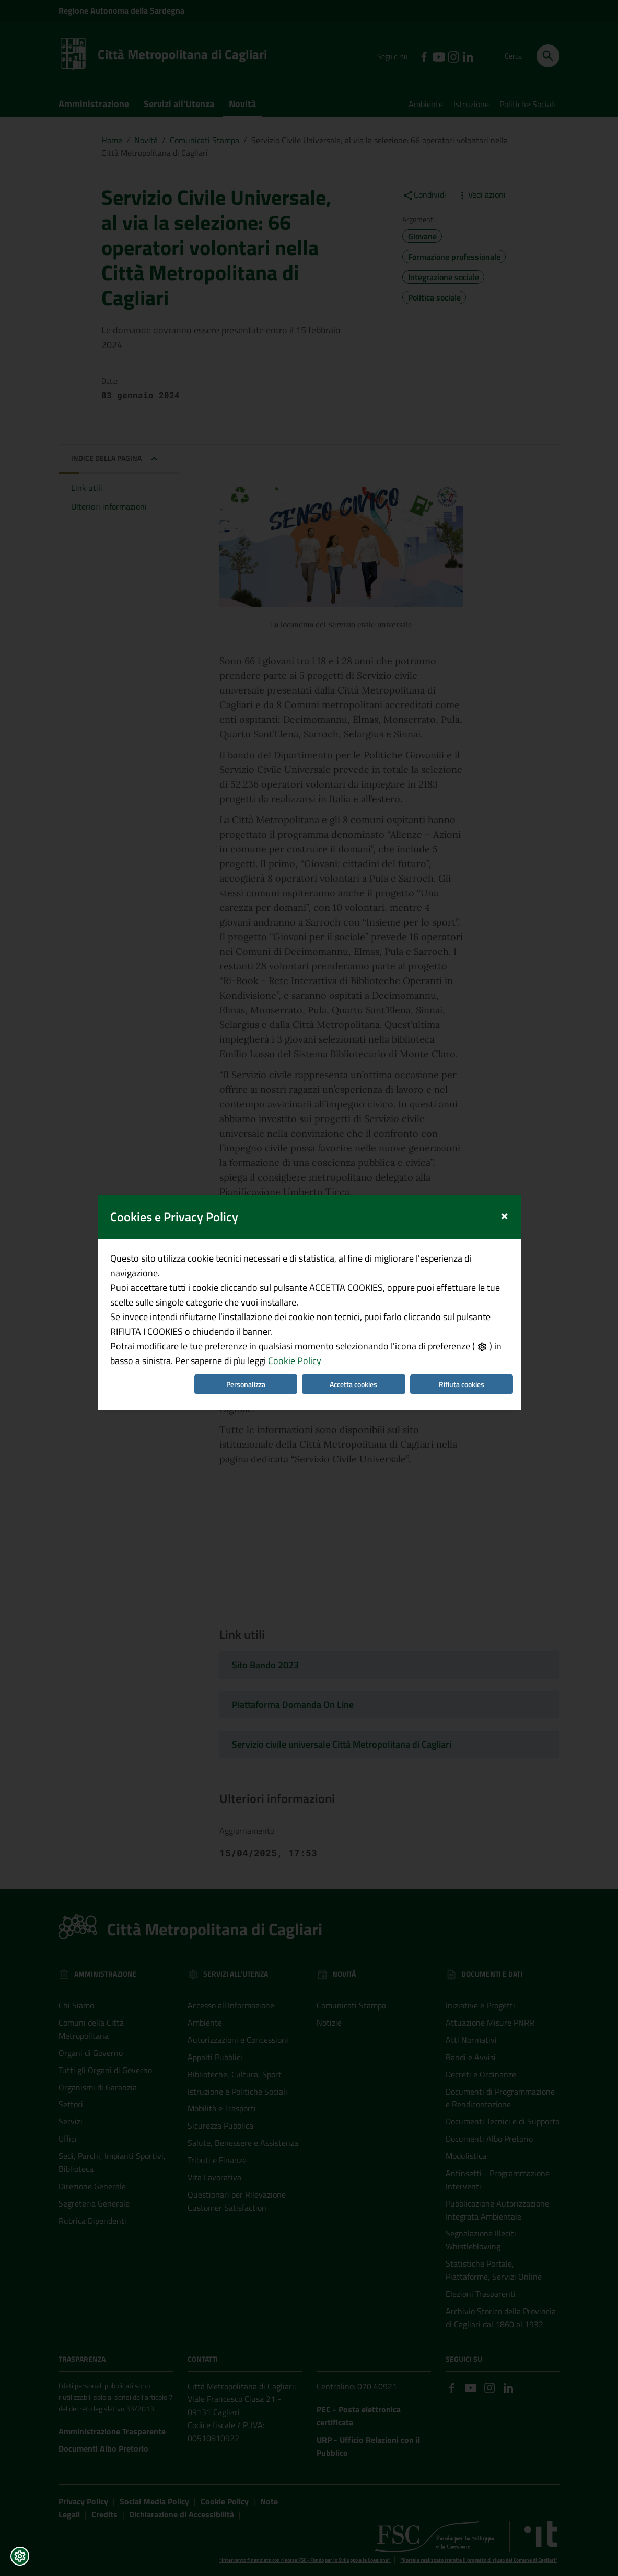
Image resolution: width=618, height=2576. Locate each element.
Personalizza (245, 1267)
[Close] (504, 1097)
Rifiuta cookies (461, 1267)
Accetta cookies (353, 1267)
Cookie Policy (294, 1244)
